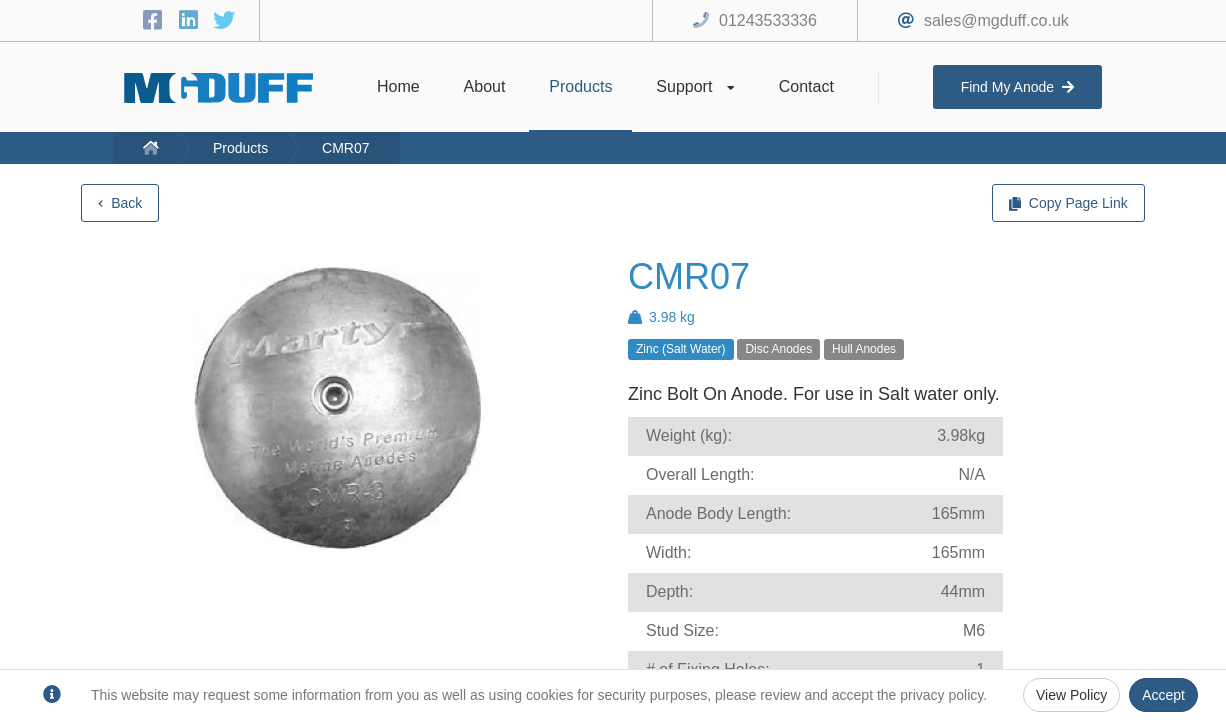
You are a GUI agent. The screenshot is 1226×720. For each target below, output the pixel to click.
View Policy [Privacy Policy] (1071, 695)
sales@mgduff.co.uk (996, 20)
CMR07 (345, 148)
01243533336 (768, 20)
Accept (1163, 695)
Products (240, 148)
